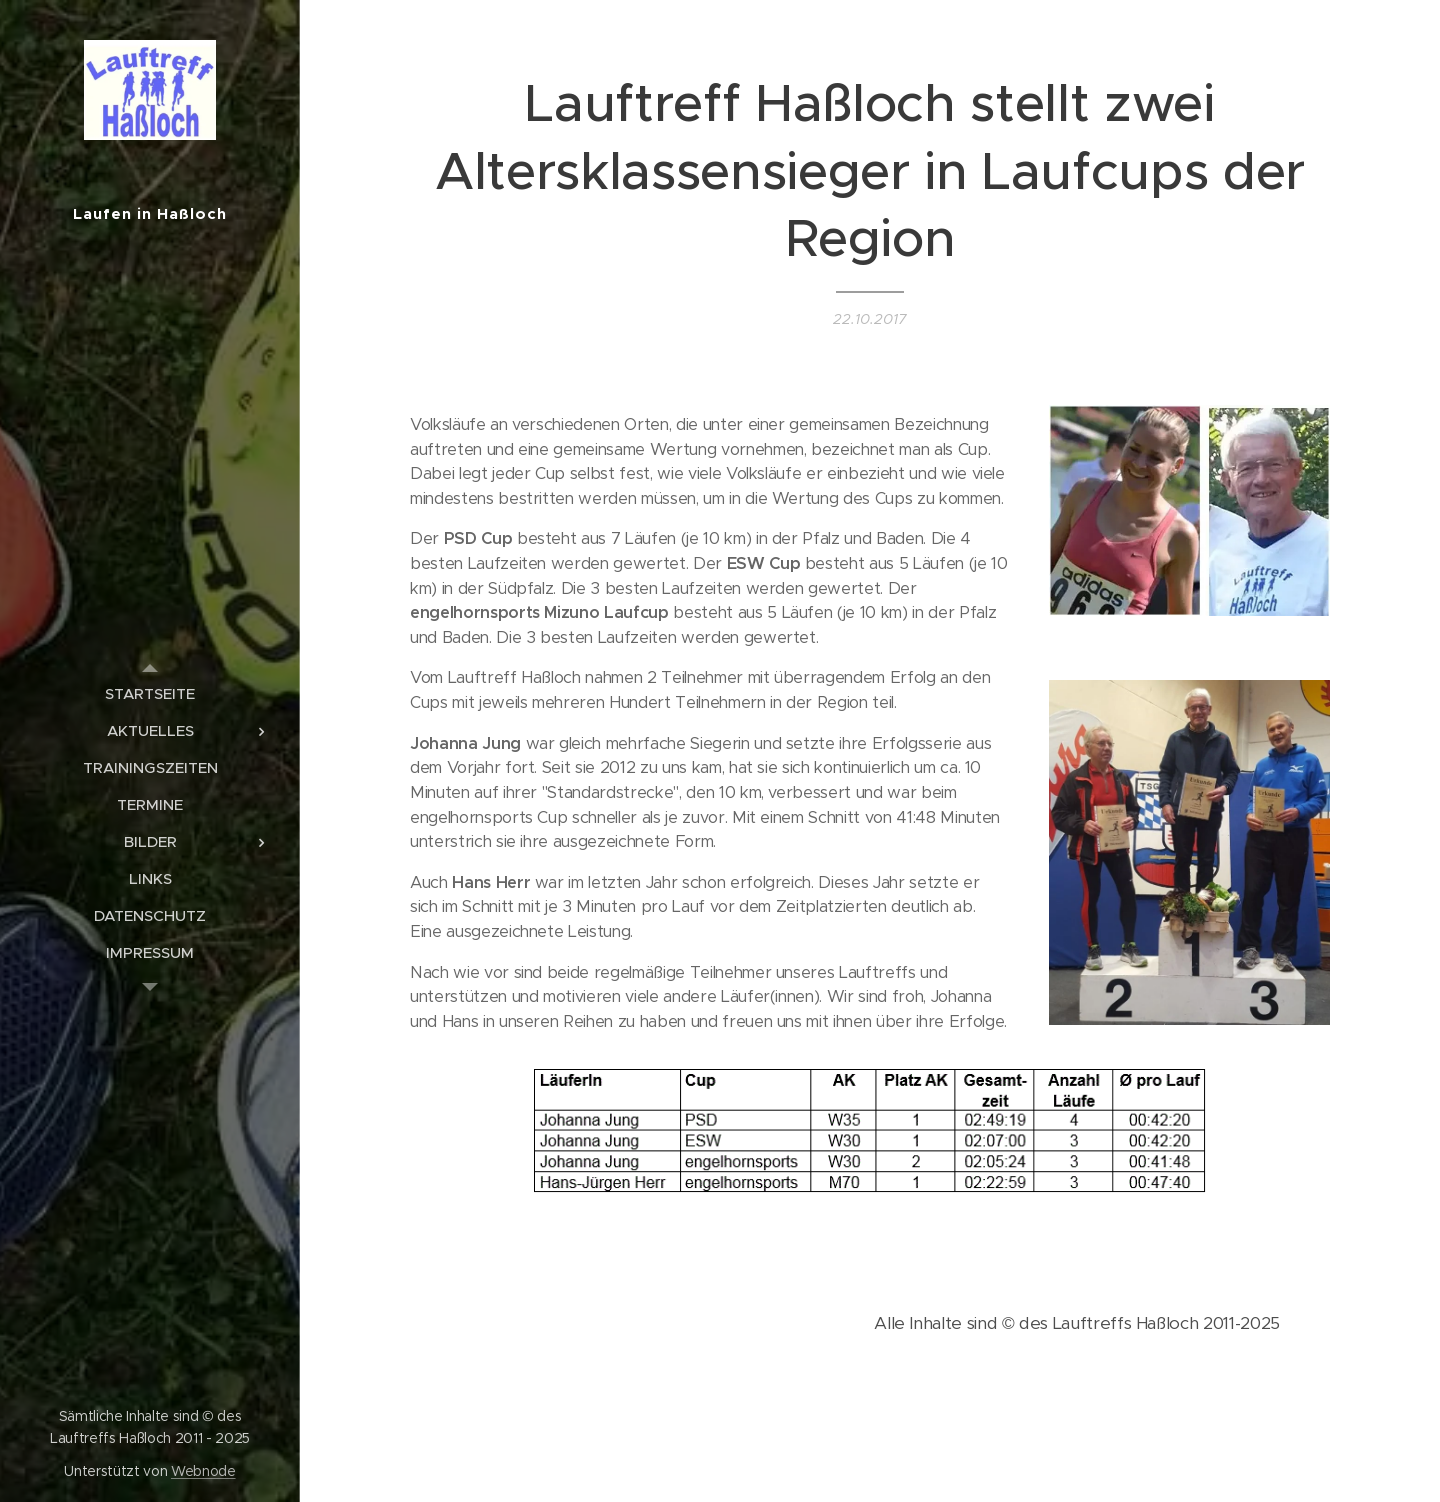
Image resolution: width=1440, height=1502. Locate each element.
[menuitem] (150, 693)
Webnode (203, 1471)
